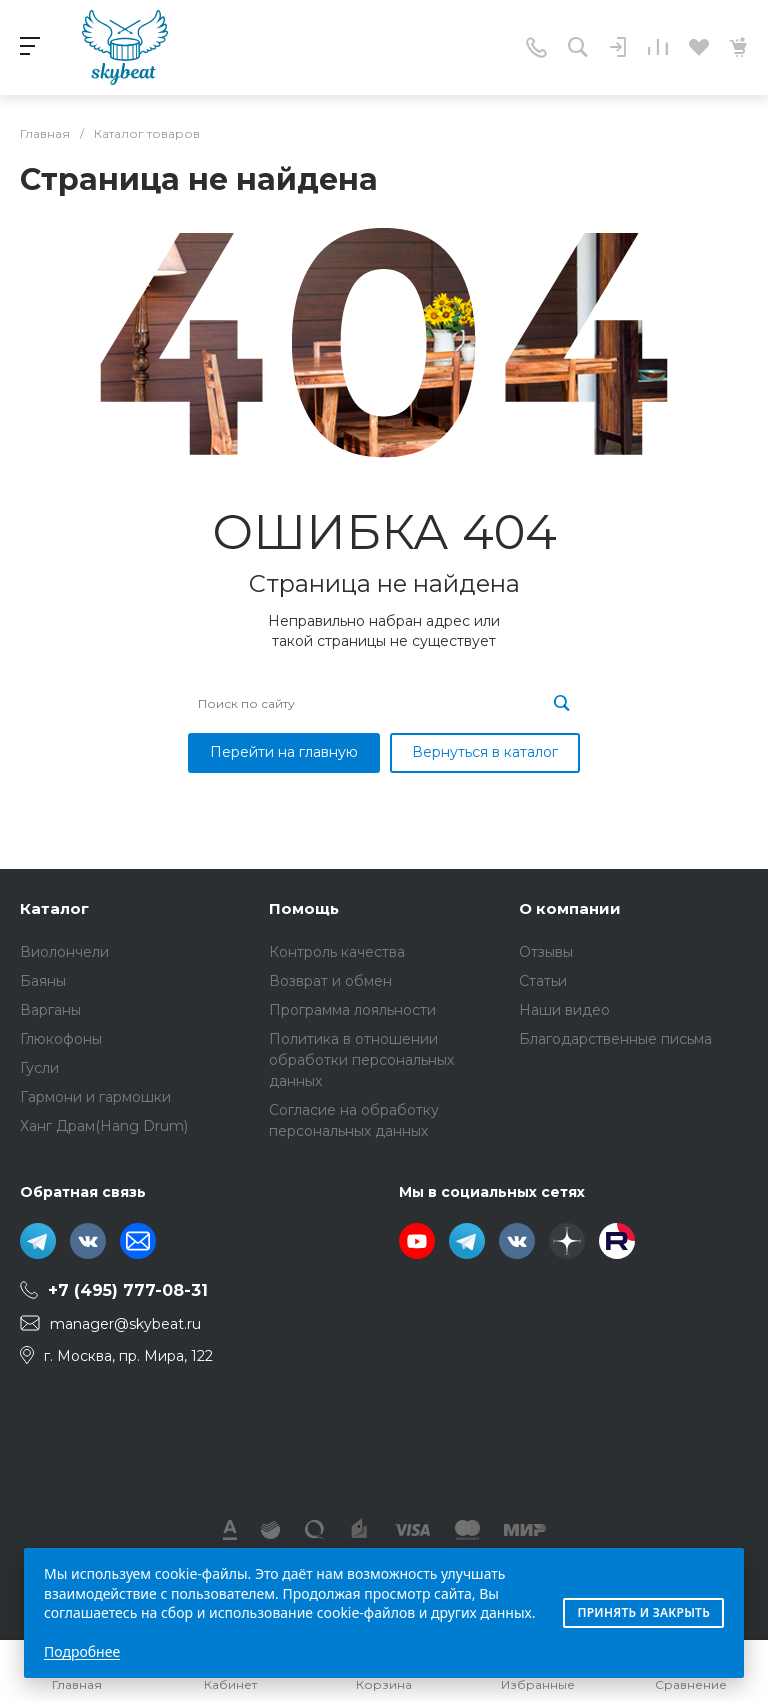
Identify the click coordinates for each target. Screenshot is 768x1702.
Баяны (43, 981)
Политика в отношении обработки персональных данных (361, 1060)
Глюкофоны (61, 1039)
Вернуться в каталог (485, 752)
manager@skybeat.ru (125, 1324)
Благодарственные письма (615, 1039)
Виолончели (64, 952)
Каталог (54, 908)
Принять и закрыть (643, 1612)
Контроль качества (337, 952)
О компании (570, 908)
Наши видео (564, 1010)
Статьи (543, 981)
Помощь (304, 908)
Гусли (39, 1068)
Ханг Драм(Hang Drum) (104, 1126)
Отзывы (546, 952)
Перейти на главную (284, 752)
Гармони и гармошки (95, 1097)
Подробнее (82, 1651)
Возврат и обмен (330, 981)
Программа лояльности (352, 1010)
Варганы (50, 1010)
